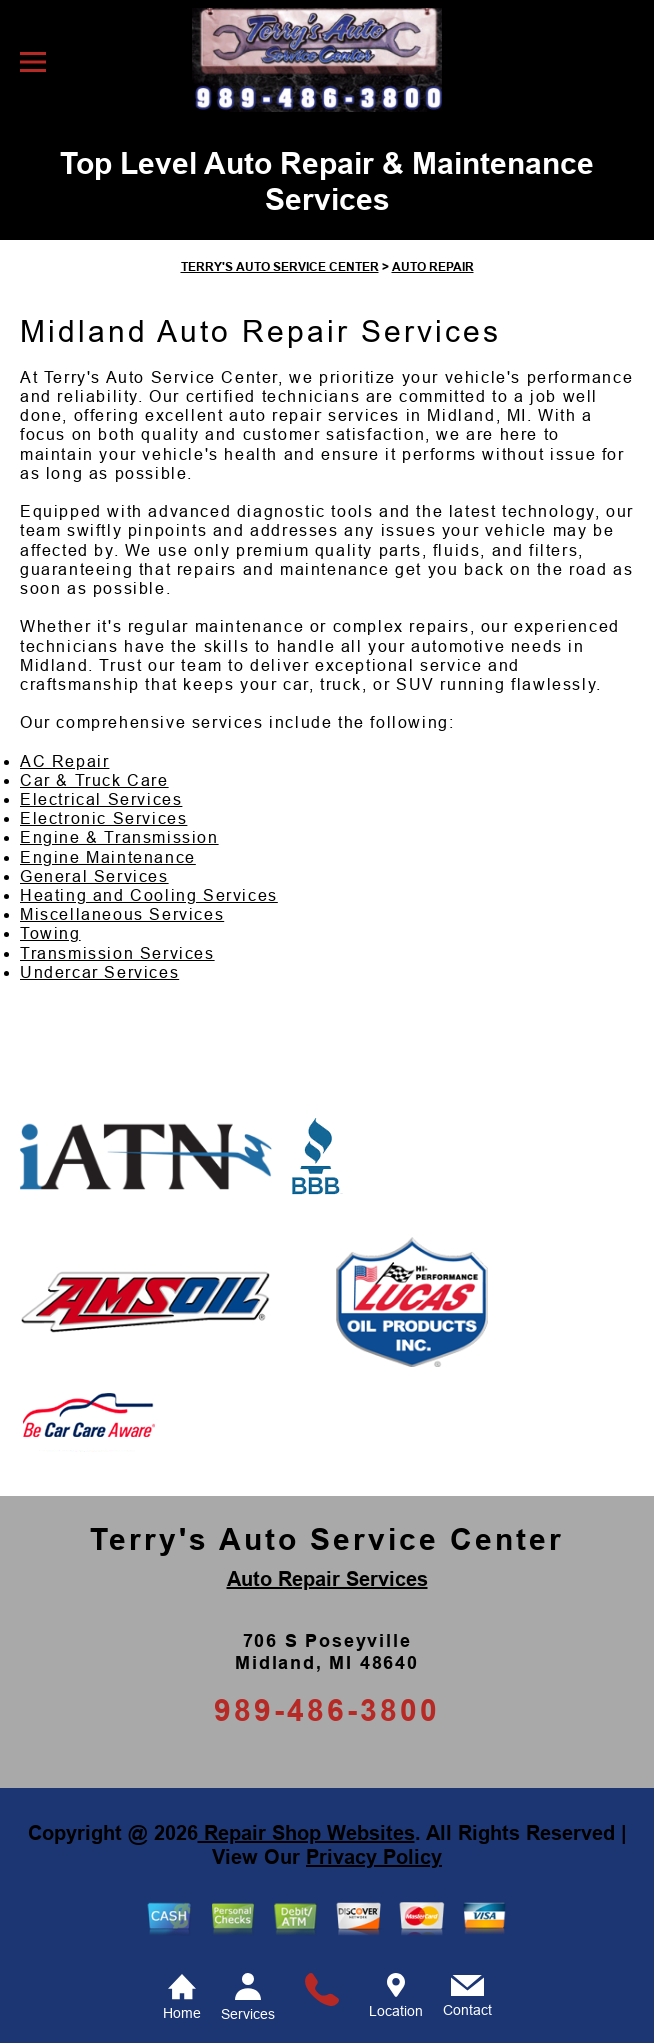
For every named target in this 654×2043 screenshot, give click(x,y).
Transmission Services (117, 953)
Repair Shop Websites (306, 1833)
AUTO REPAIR (433, 267)
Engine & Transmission (119, 837)
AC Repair (64, 761)
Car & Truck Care (94, 780)
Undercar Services (99, 972)
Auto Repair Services (327, 1579)
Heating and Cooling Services (149, 895)
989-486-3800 (327, 1710)
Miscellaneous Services (122, 914)
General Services (94, 876)
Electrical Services (101, 799)
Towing (50, 933)
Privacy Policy (374, 1857)
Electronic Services (103, 818)
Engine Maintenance (108, 857)
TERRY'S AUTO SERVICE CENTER (280, 267)
